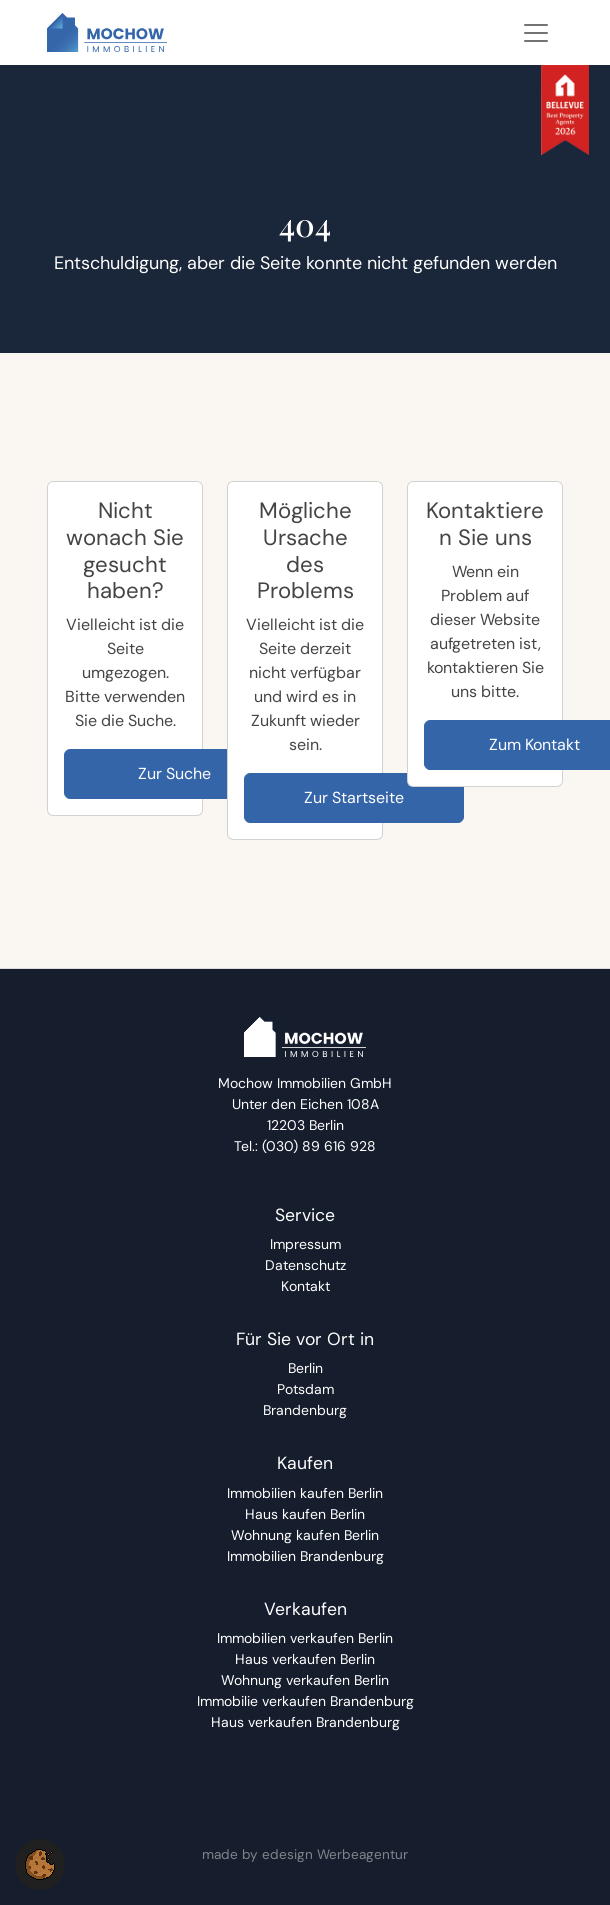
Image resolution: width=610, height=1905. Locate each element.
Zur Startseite (354, 797)
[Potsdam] (305, 1389)
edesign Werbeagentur (335, 1854)
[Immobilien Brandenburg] (305, 1556)
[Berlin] (305, 1368)
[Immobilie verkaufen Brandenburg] (305, 1701)
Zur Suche (174, 773)
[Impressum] (305, 1244)
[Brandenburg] (305, 1410)
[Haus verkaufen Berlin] (305, 1659)
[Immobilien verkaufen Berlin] (305, 1638)
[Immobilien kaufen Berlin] (305, 1493)
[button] (40, 1863)
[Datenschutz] (305, 1265)
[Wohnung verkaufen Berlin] (305, 1680)
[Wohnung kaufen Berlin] (305, 1535)
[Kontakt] (305, 1286)
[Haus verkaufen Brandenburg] (305, 1722)
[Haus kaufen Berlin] (305, 1514)
